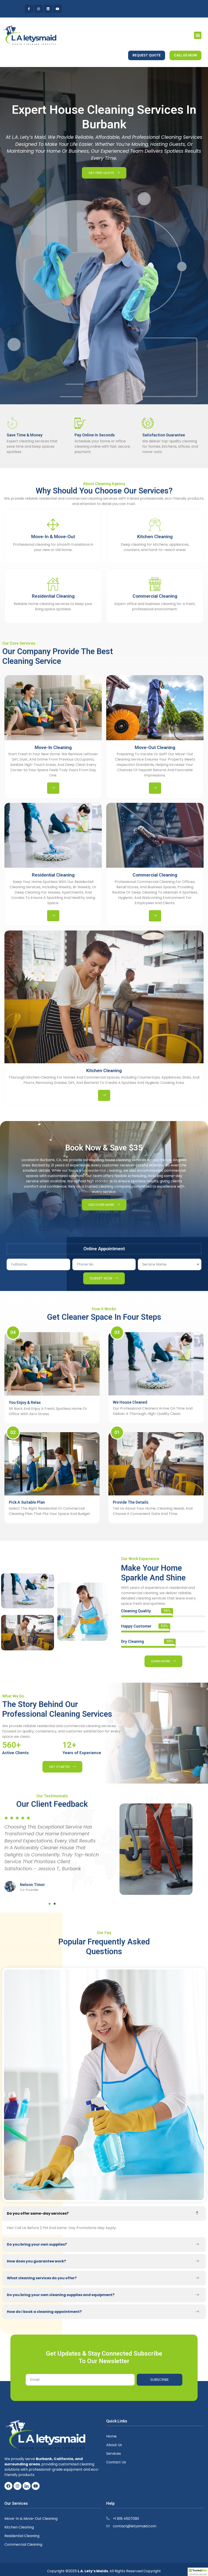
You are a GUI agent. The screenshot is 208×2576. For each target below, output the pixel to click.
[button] (197, 35)
